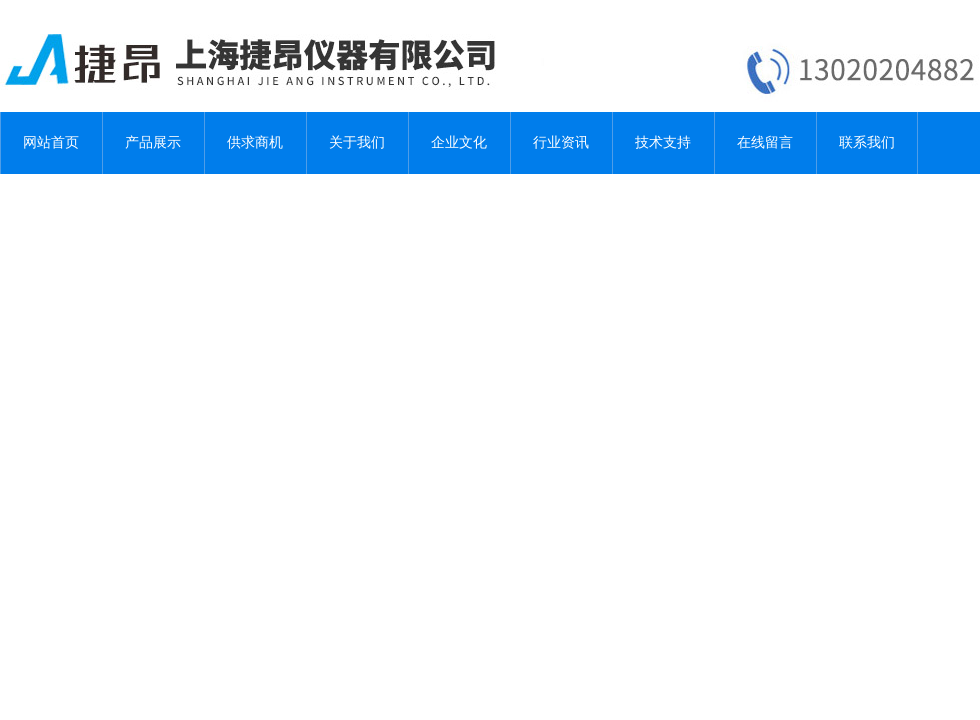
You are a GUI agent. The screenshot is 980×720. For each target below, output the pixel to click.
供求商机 (255, 142)
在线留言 (765, 142)
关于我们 (357, 142)
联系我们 (867, 142)
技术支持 (663, 142)
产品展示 (153, 142)
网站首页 (51, 142)
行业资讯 (561, 142)
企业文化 (459, 142)
